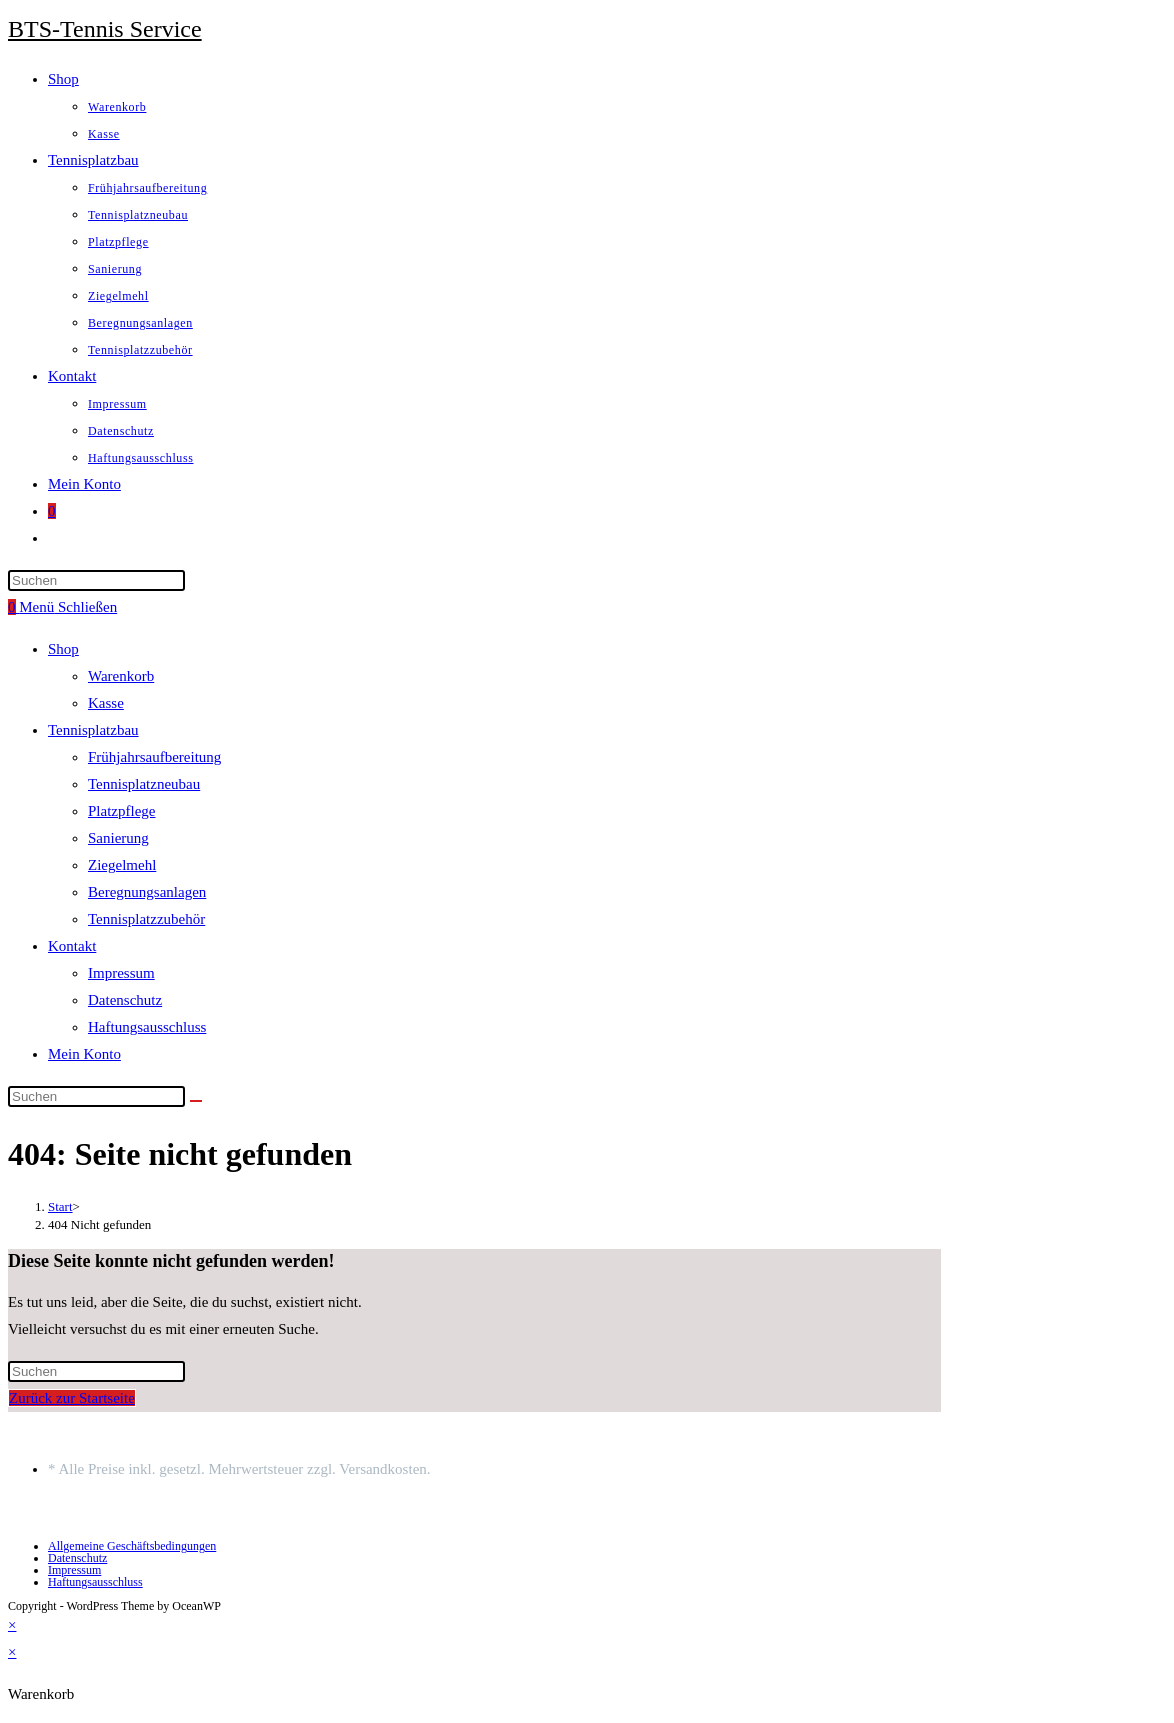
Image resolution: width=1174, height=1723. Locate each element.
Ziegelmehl (122, 865)
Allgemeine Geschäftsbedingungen (132, 1546)
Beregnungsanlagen (147, 892)
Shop (63, 649)
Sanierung (118, 838)
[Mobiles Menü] (68, 607)
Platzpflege (121, 811)
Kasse (106, 703)
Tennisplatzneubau (144, 784)
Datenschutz (125, 1000)
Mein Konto (84, 1054)
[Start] (60, 1206)
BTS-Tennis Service (105, 29)
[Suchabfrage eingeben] (96, 580)
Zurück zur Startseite (72, 1398)
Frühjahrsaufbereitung (154, 757)
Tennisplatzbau (93, 730)
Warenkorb (121, 676)
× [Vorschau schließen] (12, 1625)
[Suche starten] (196, 1101)
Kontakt (72, 946)
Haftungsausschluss (147, 1027)
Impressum (121, 973)
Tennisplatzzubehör (146, 919)
